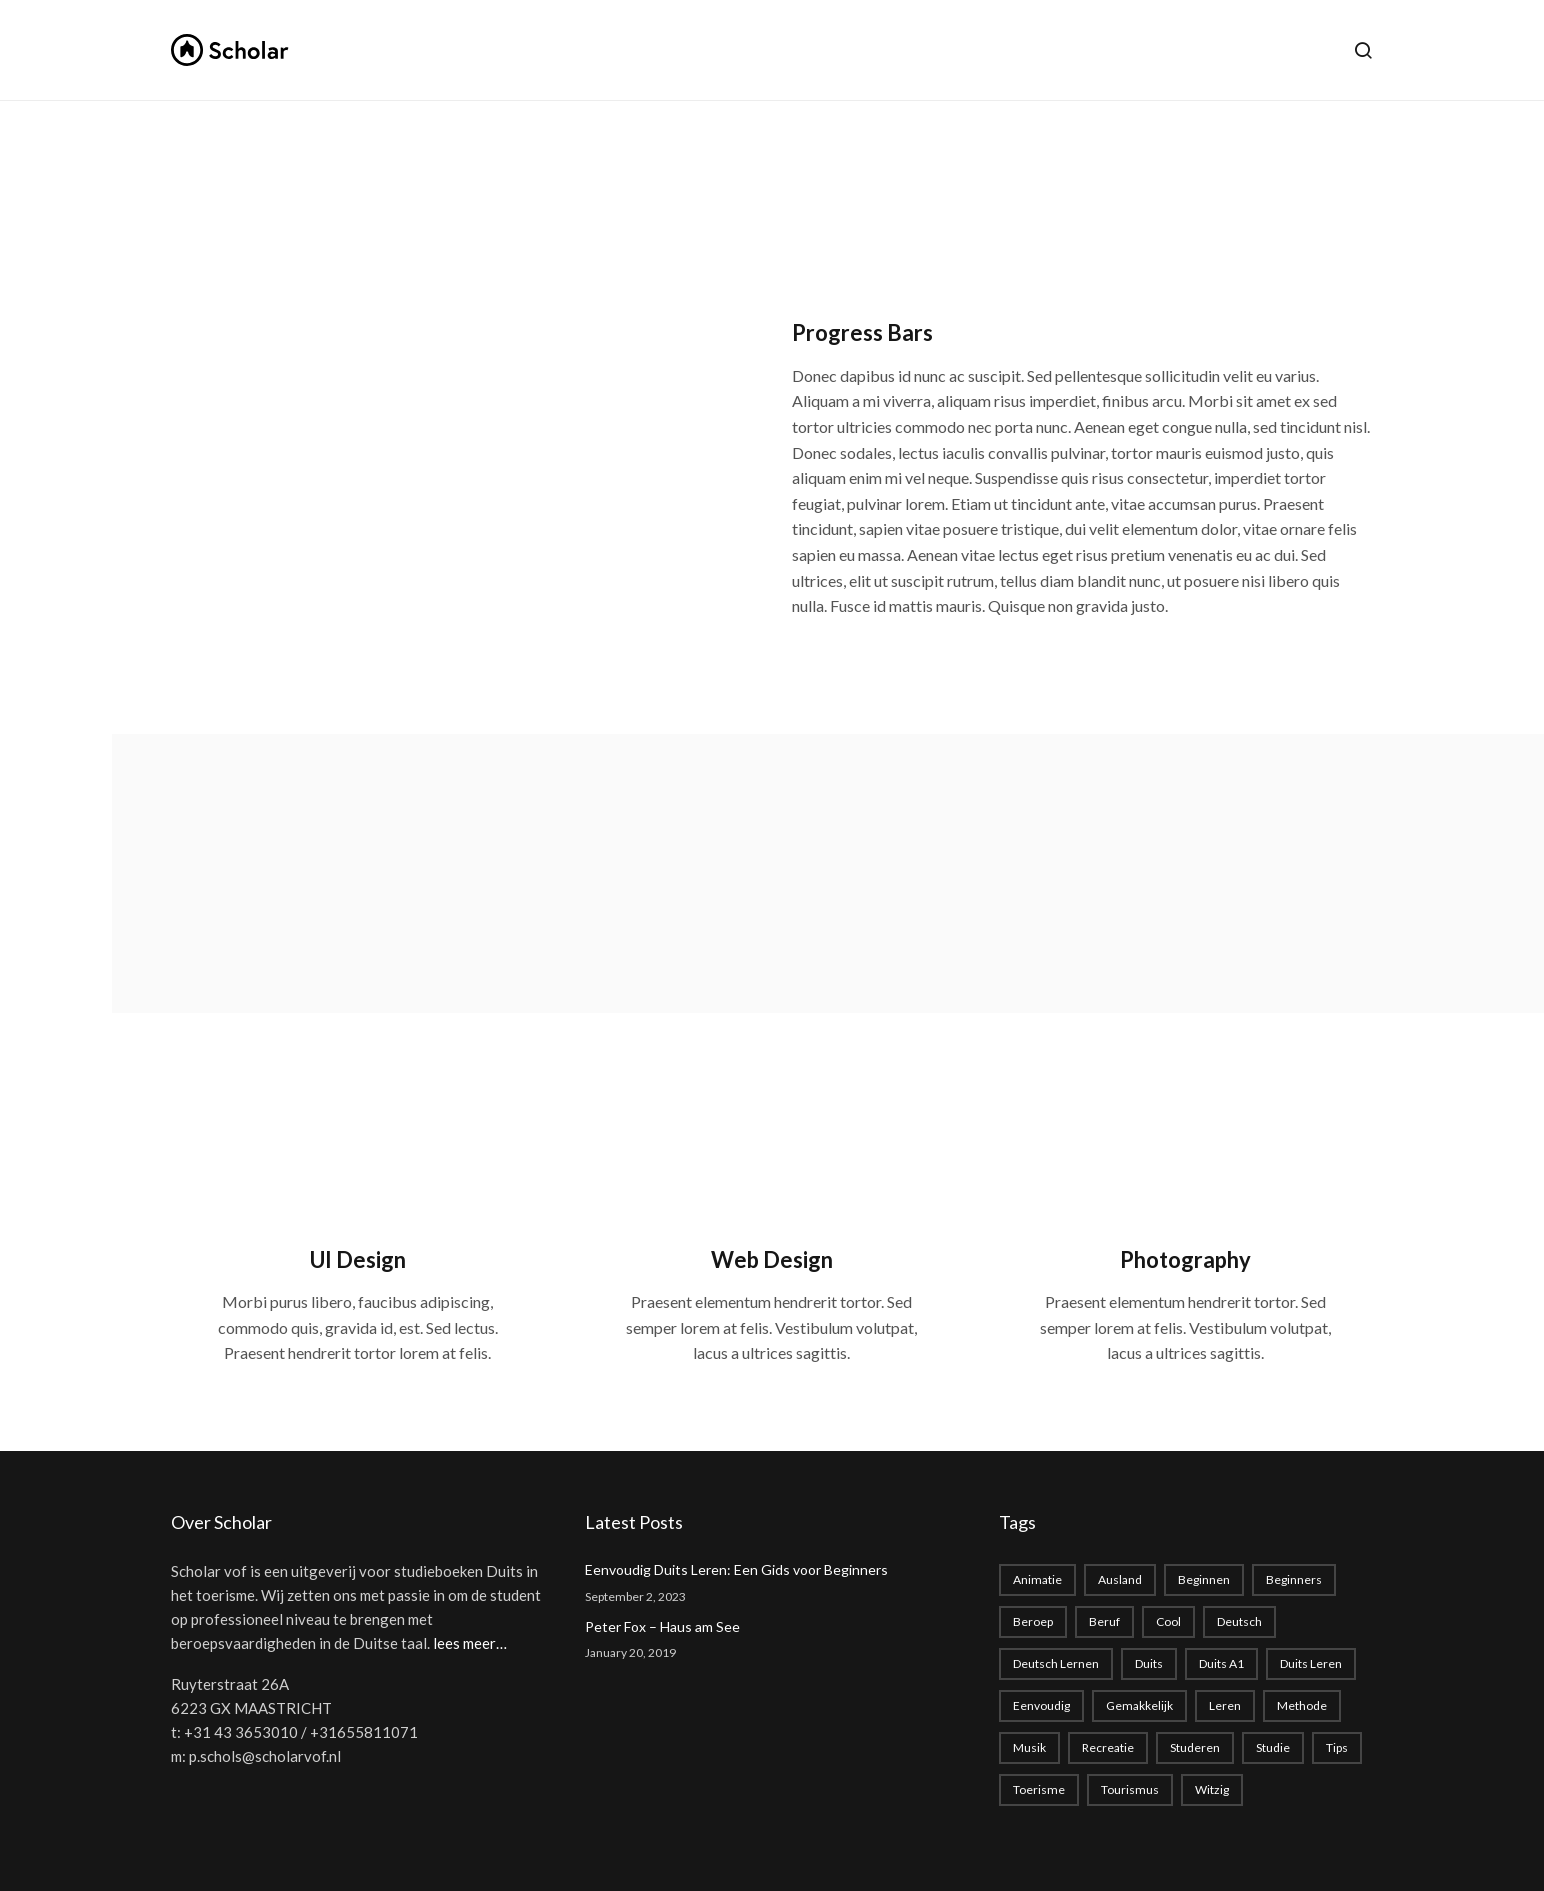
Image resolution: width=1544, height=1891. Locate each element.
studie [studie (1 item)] (1273, 1747)
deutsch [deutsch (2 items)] (1239, 1621)
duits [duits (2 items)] (1149, 1663)
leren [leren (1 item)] (1225, 1705)
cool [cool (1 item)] (1168, 1621)
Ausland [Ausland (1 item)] (1120, 1579)
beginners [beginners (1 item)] (1294, 1579)
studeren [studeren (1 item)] (1195, 1747)
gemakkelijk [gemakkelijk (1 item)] (1139, 1705)
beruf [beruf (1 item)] (1104, 1621)
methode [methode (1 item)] (1302, 1705)
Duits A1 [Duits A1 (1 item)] (1221, 1663)
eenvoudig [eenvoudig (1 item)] (1041, 1705)
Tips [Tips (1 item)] (1337, 1747)
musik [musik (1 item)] (1029, 1747)
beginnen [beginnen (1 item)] (1204, 1579)
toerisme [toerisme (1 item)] (1039, 1789)
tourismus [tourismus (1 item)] (1130, 1789)
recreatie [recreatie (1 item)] (1108, 1747)
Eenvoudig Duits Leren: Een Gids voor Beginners (736, 1569)
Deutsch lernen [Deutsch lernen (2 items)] (1056, 1663)
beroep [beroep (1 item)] (1033, 1621)
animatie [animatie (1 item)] (1037, 1579)
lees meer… (470, 1643)
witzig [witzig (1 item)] (1212, 1789)
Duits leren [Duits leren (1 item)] (1311, 1663)
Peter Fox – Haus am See (662, 1626)
